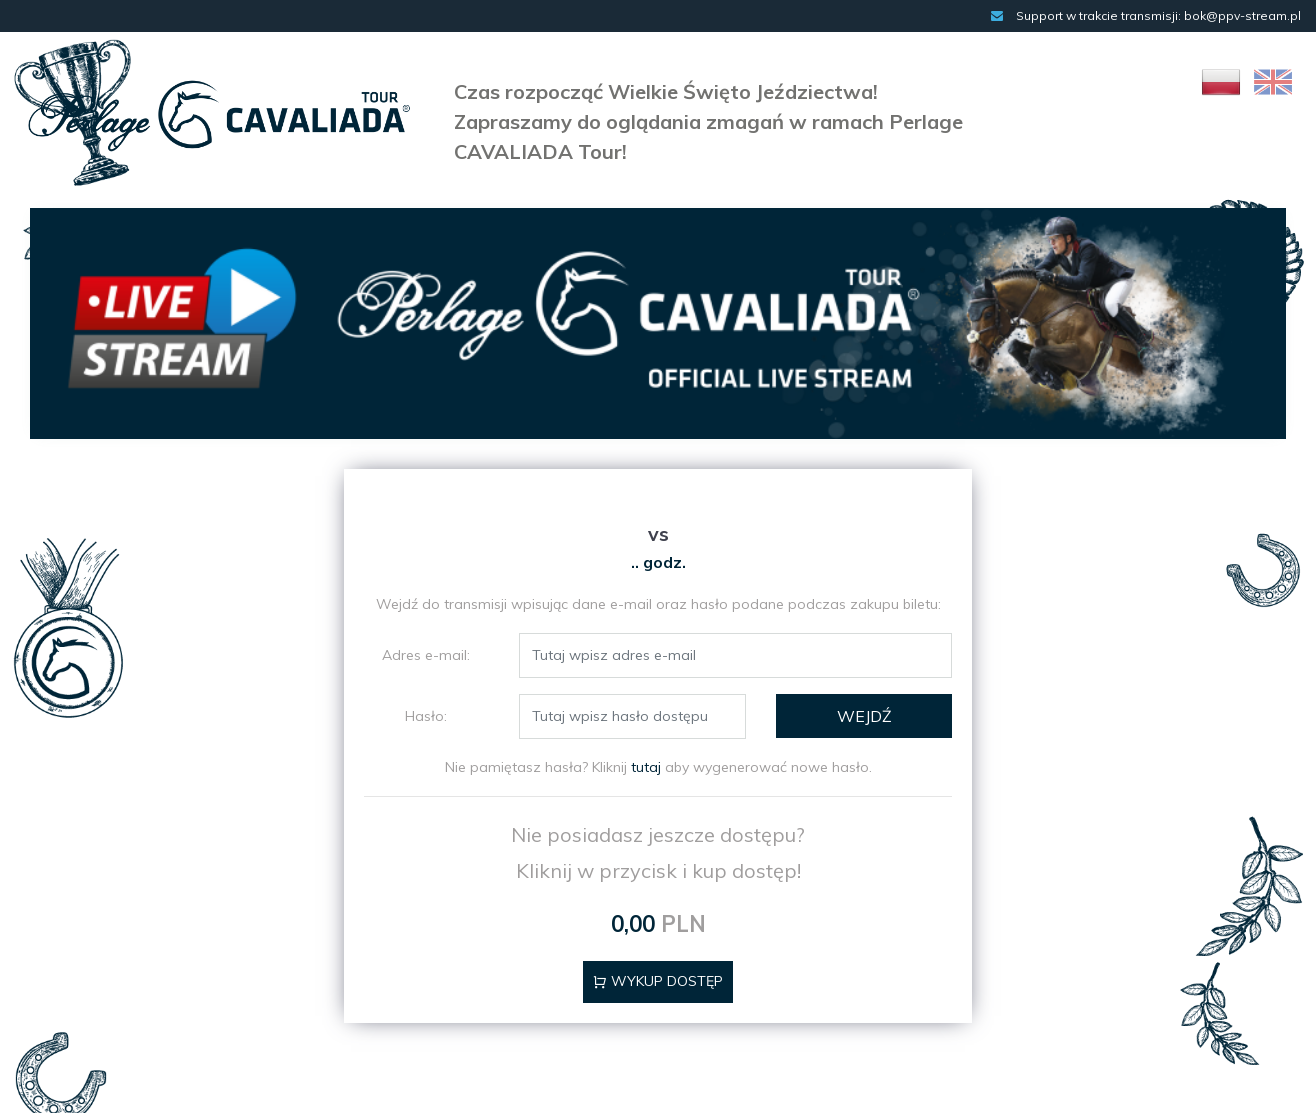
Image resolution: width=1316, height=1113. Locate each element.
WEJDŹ (864, 716)
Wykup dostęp (658, 981)
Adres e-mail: (426, 655)
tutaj (646, 767)
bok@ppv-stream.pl (1242, 15)
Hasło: (426, 716)
